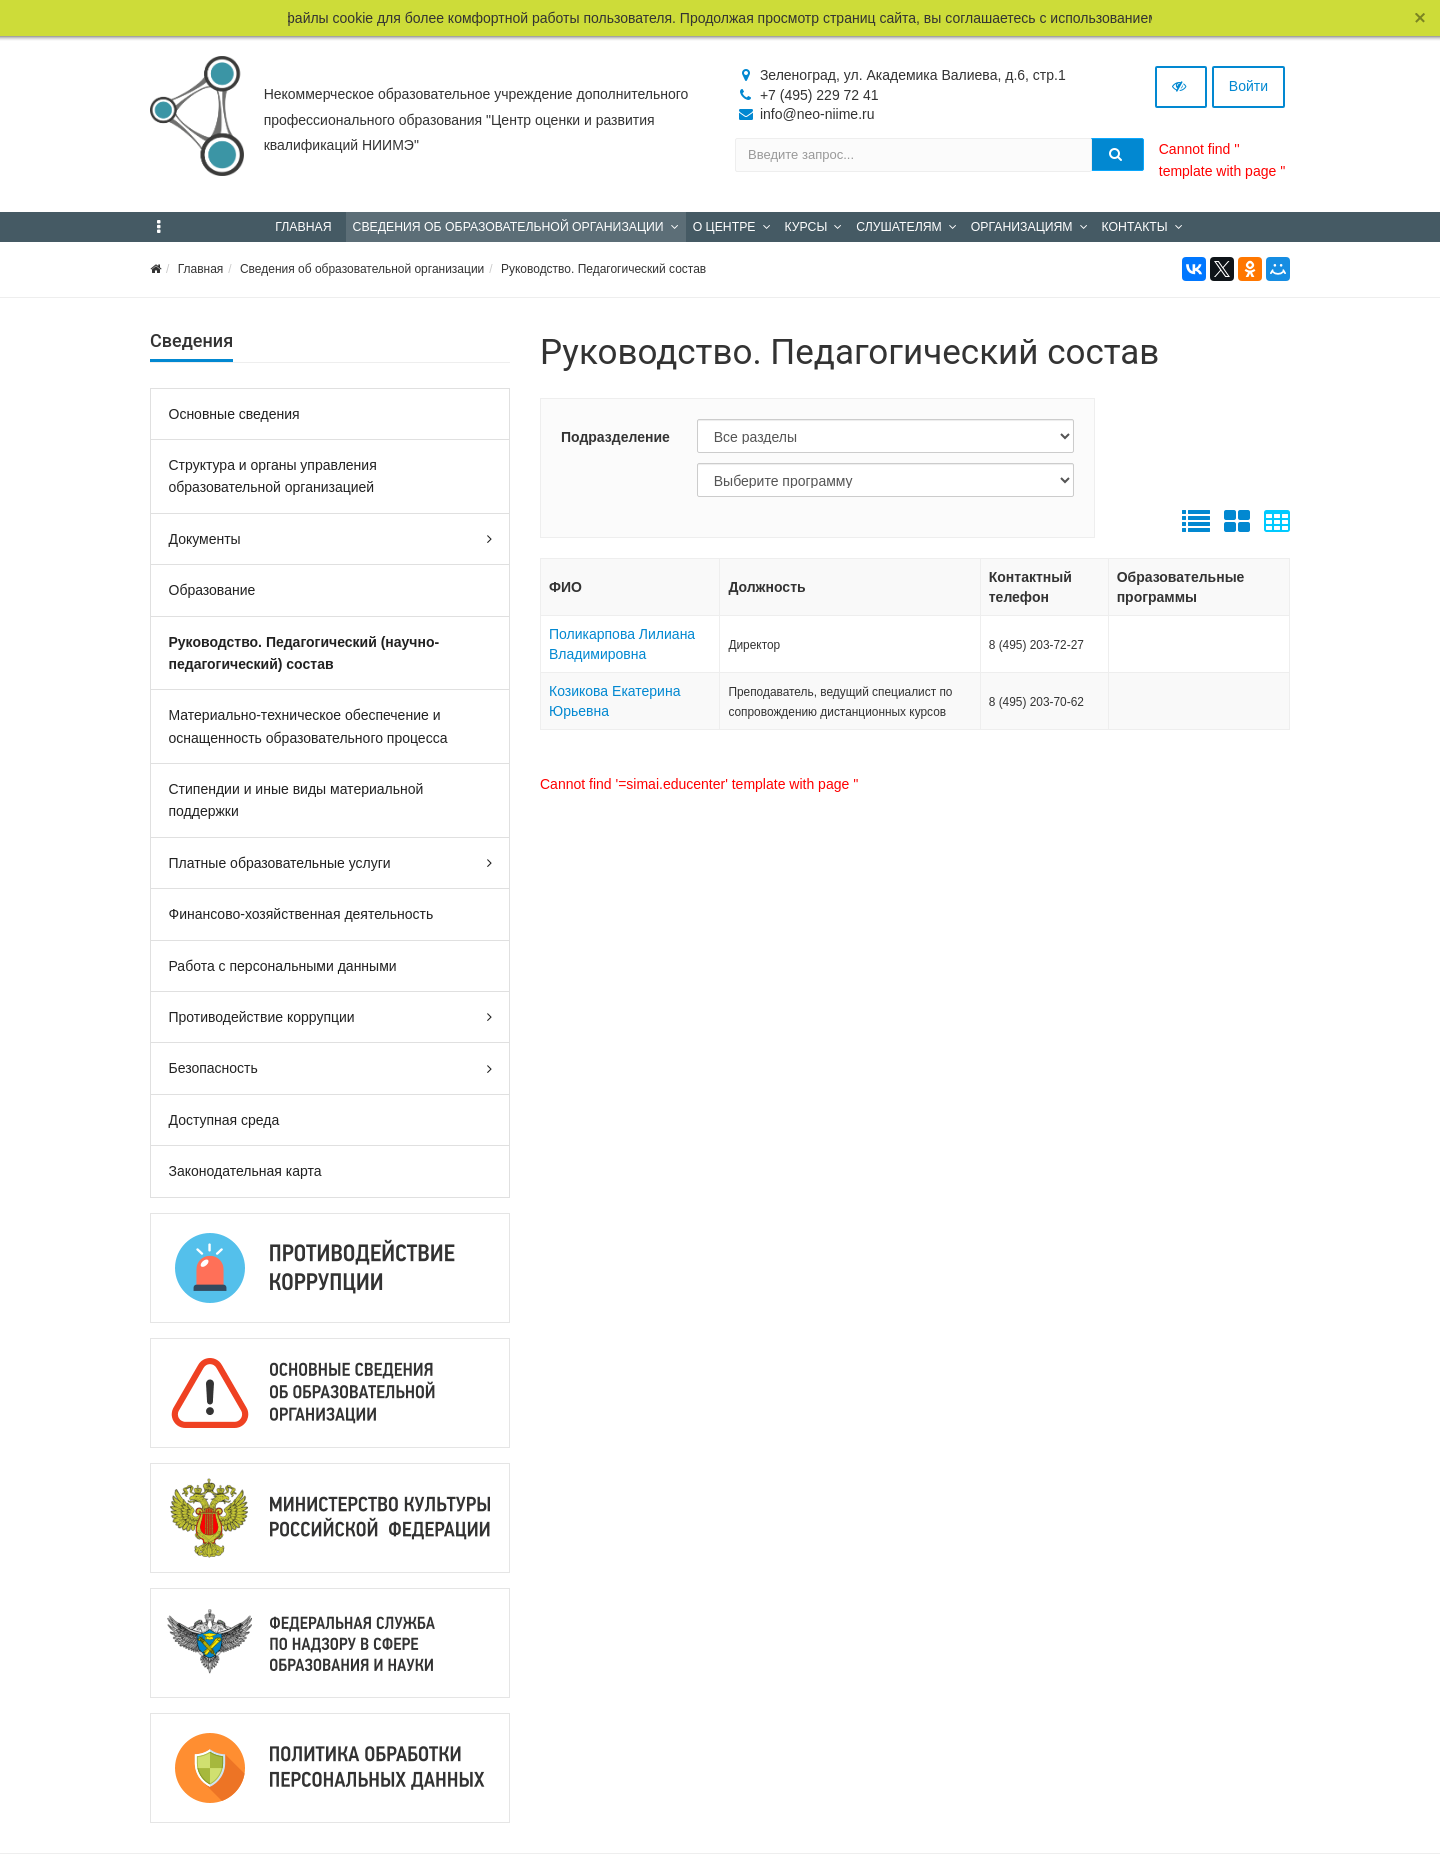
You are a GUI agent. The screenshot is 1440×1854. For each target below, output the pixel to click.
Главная (201, 269)
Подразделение (615, 437)
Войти (1248, 86)
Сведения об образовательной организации (362, 269)
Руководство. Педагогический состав (603, 269)
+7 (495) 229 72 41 (819, 95)
